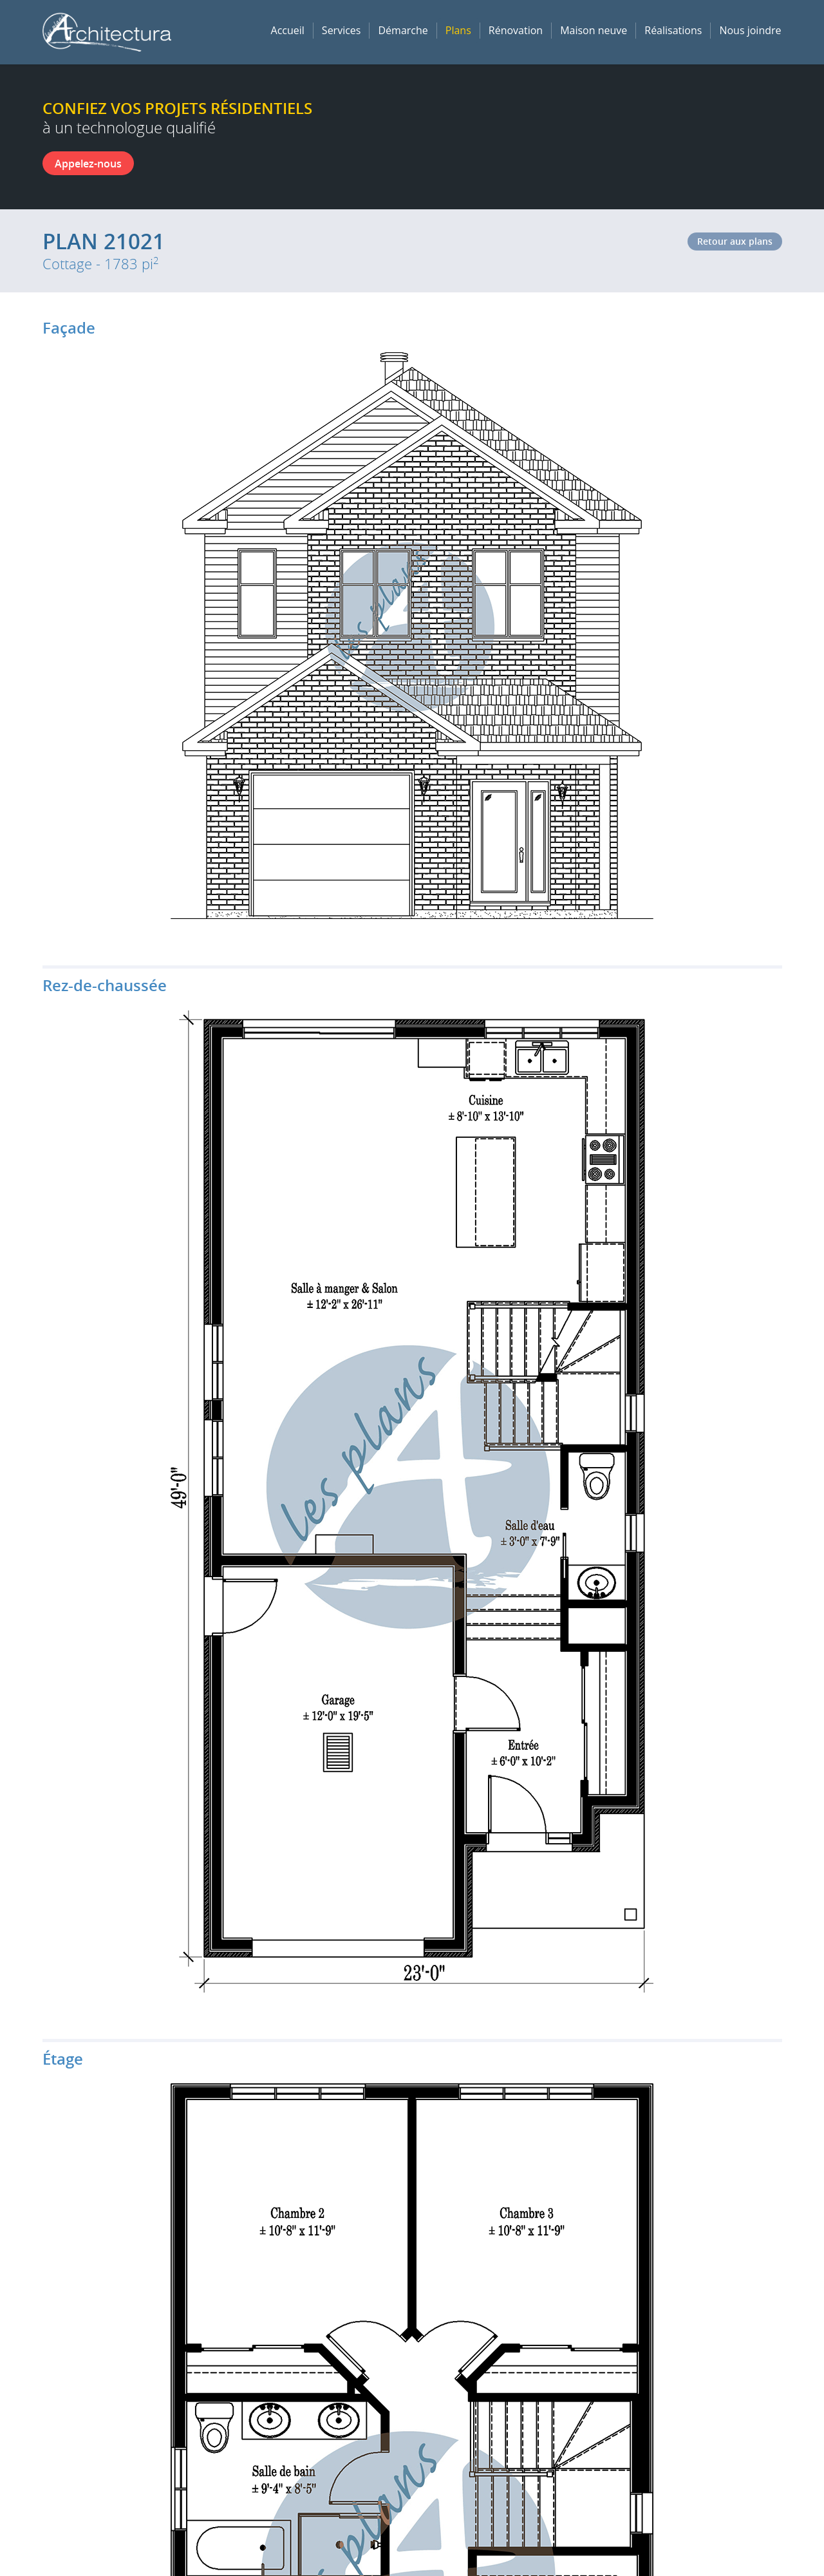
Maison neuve (593, 30)
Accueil (287, 30)
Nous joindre (750, 30)
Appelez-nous (88, 163)
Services (341, 30)
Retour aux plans (734, 241)
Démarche (402, 30)
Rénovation (516, 30)
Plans (458, 30)
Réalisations (673, 30)
